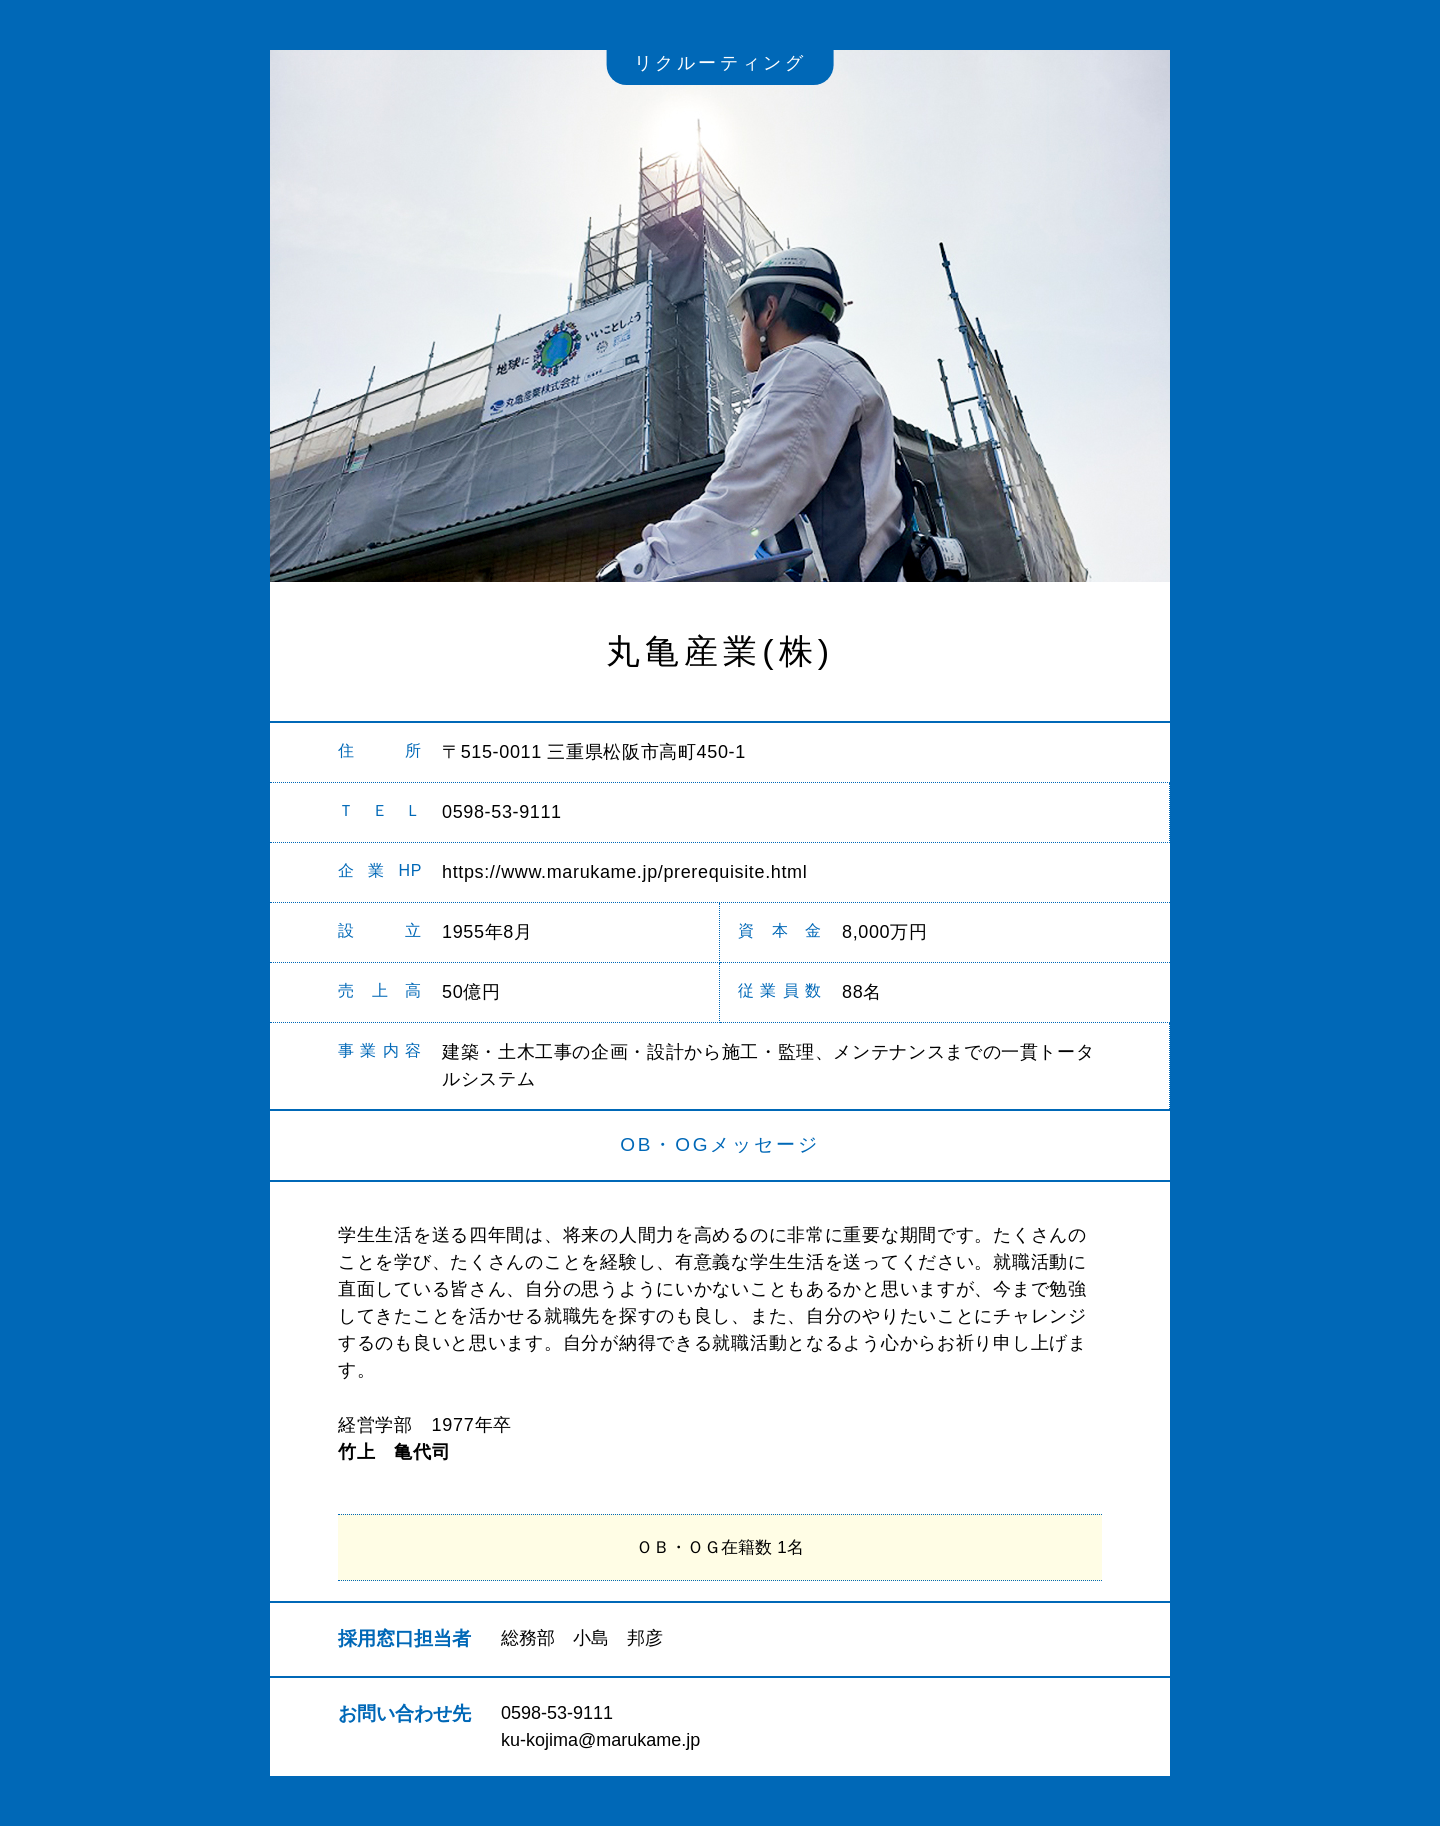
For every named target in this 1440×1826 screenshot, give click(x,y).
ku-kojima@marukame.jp (600, 1740)
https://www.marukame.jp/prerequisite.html (624, 872)
